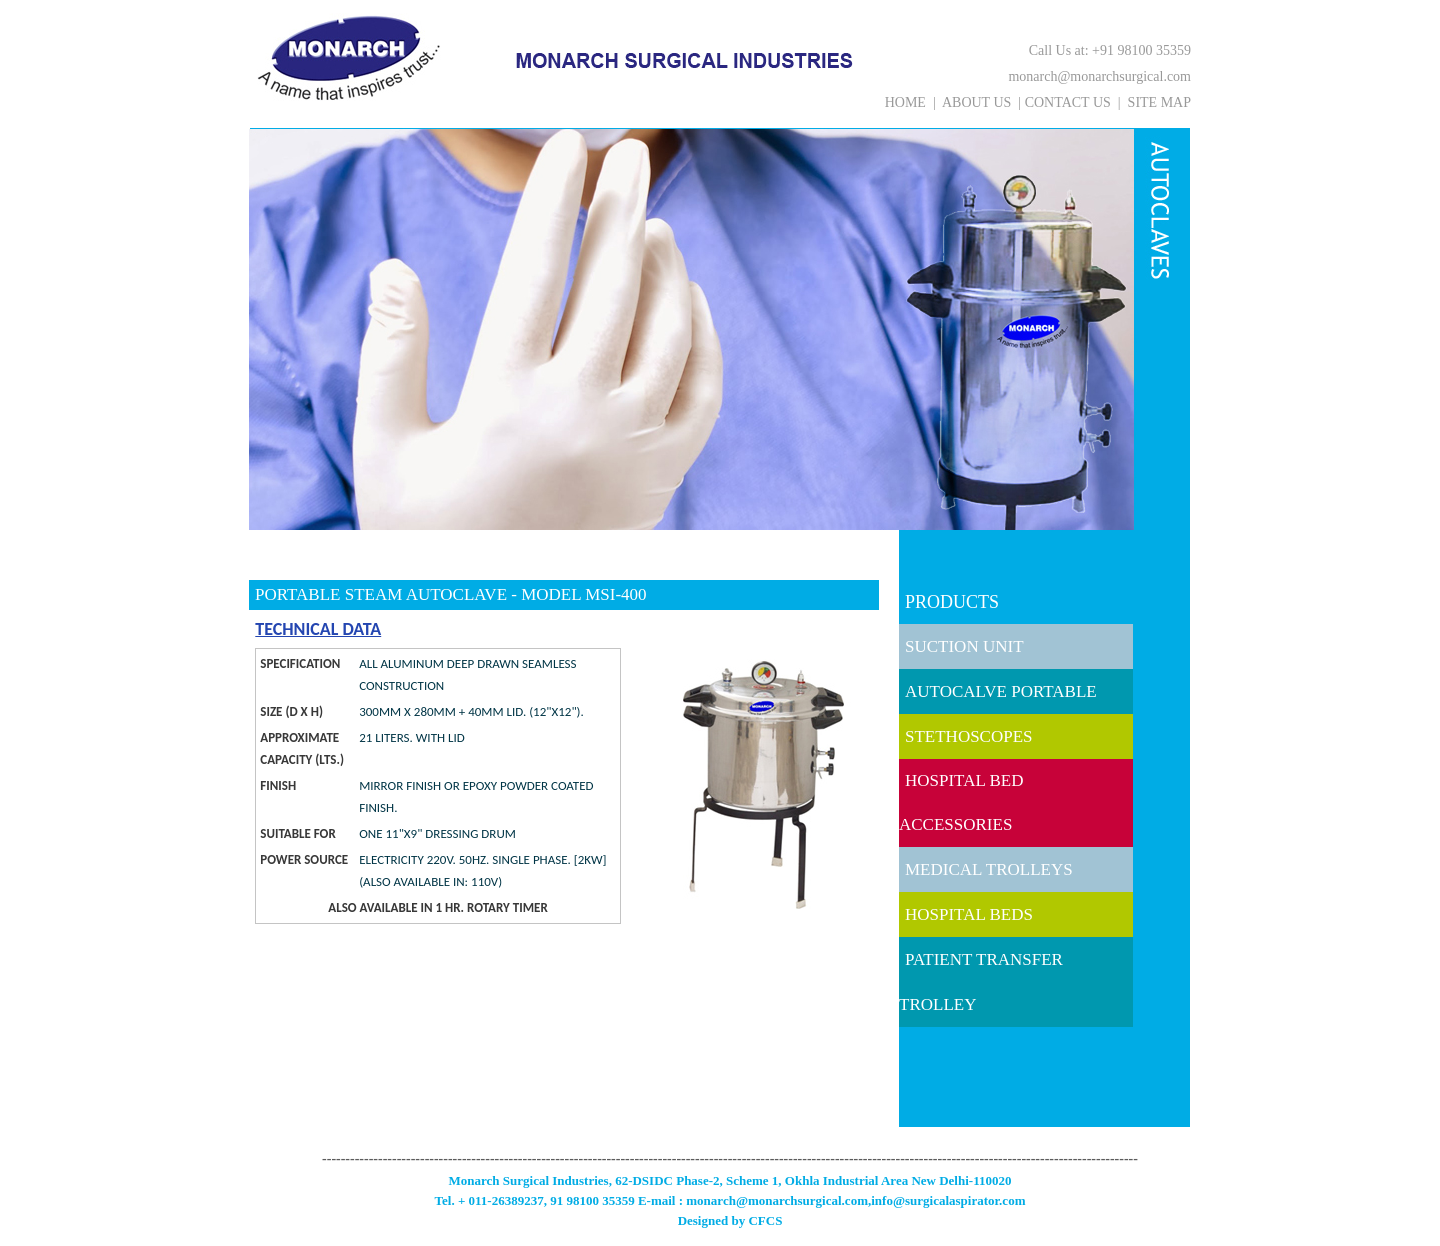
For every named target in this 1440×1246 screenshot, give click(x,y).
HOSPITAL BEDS (969, 914)
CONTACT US (1068, 102)
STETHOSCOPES (969, 736)
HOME (905, 102)
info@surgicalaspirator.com (948, 1200)
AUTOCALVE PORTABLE (1001, 691)
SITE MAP (1159, 102)
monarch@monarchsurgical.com (1099, 76)
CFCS (765, 1220)
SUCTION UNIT (964, 646)
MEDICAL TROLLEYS (989, 869)
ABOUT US (976, 102)
